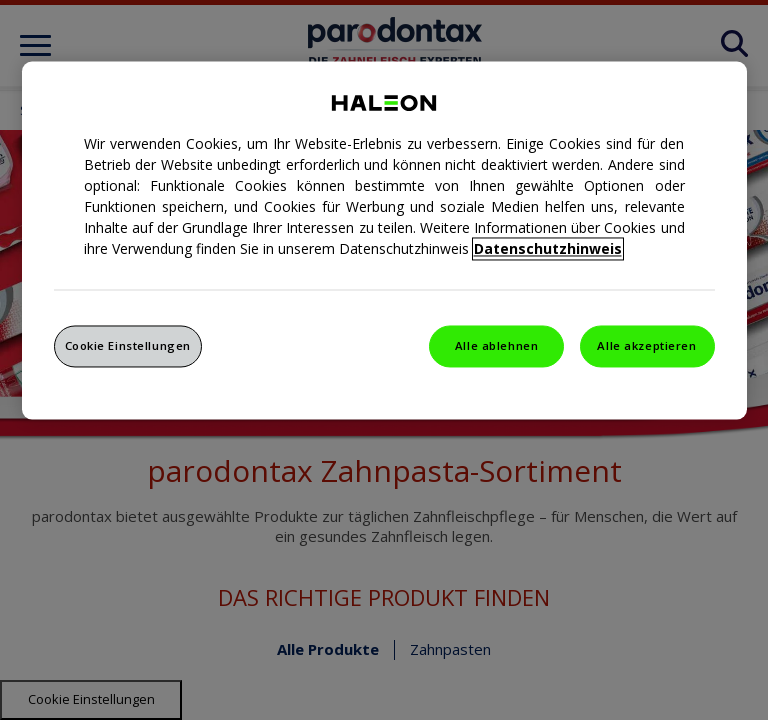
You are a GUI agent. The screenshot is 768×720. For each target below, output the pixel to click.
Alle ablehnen (496, 345)
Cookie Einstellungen (128, 345)
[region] (384, 240)
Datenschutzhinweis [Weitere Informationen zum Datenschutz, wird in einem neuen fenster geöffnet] (548, 248)
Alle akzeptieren (646, 345)
